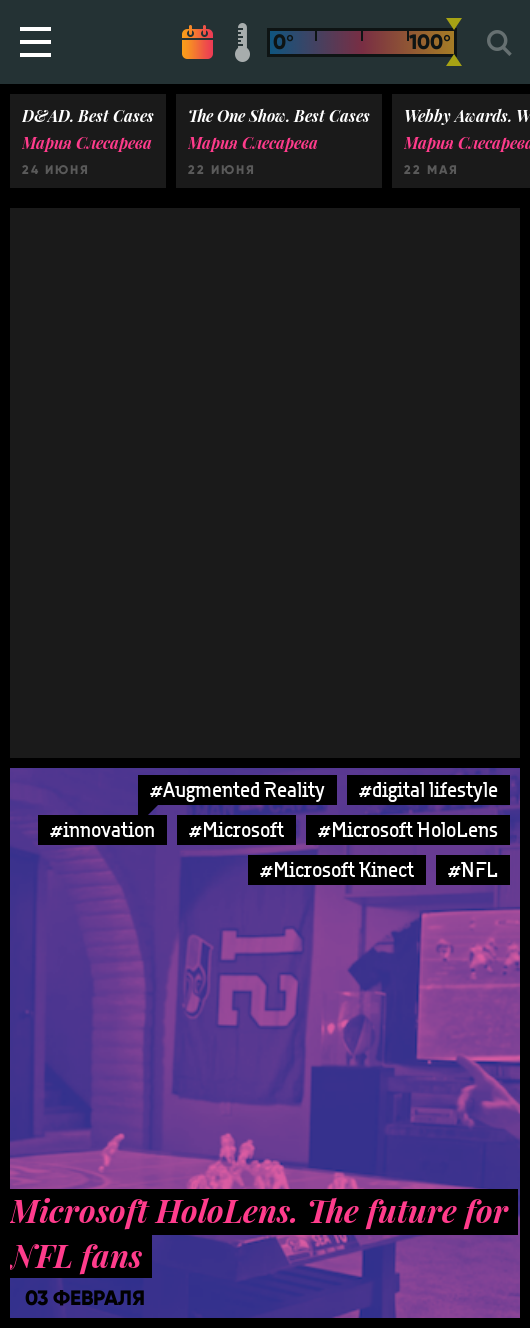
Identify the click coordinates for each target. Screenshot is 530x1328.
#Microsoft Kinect (337, 869)
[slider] (454, 42)
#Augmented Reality (237, 789)
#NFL (473, 869)
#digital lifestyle (428, 789)
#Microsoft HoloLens (408, 829)
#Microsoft (236, 829)
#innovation (102, 829)
